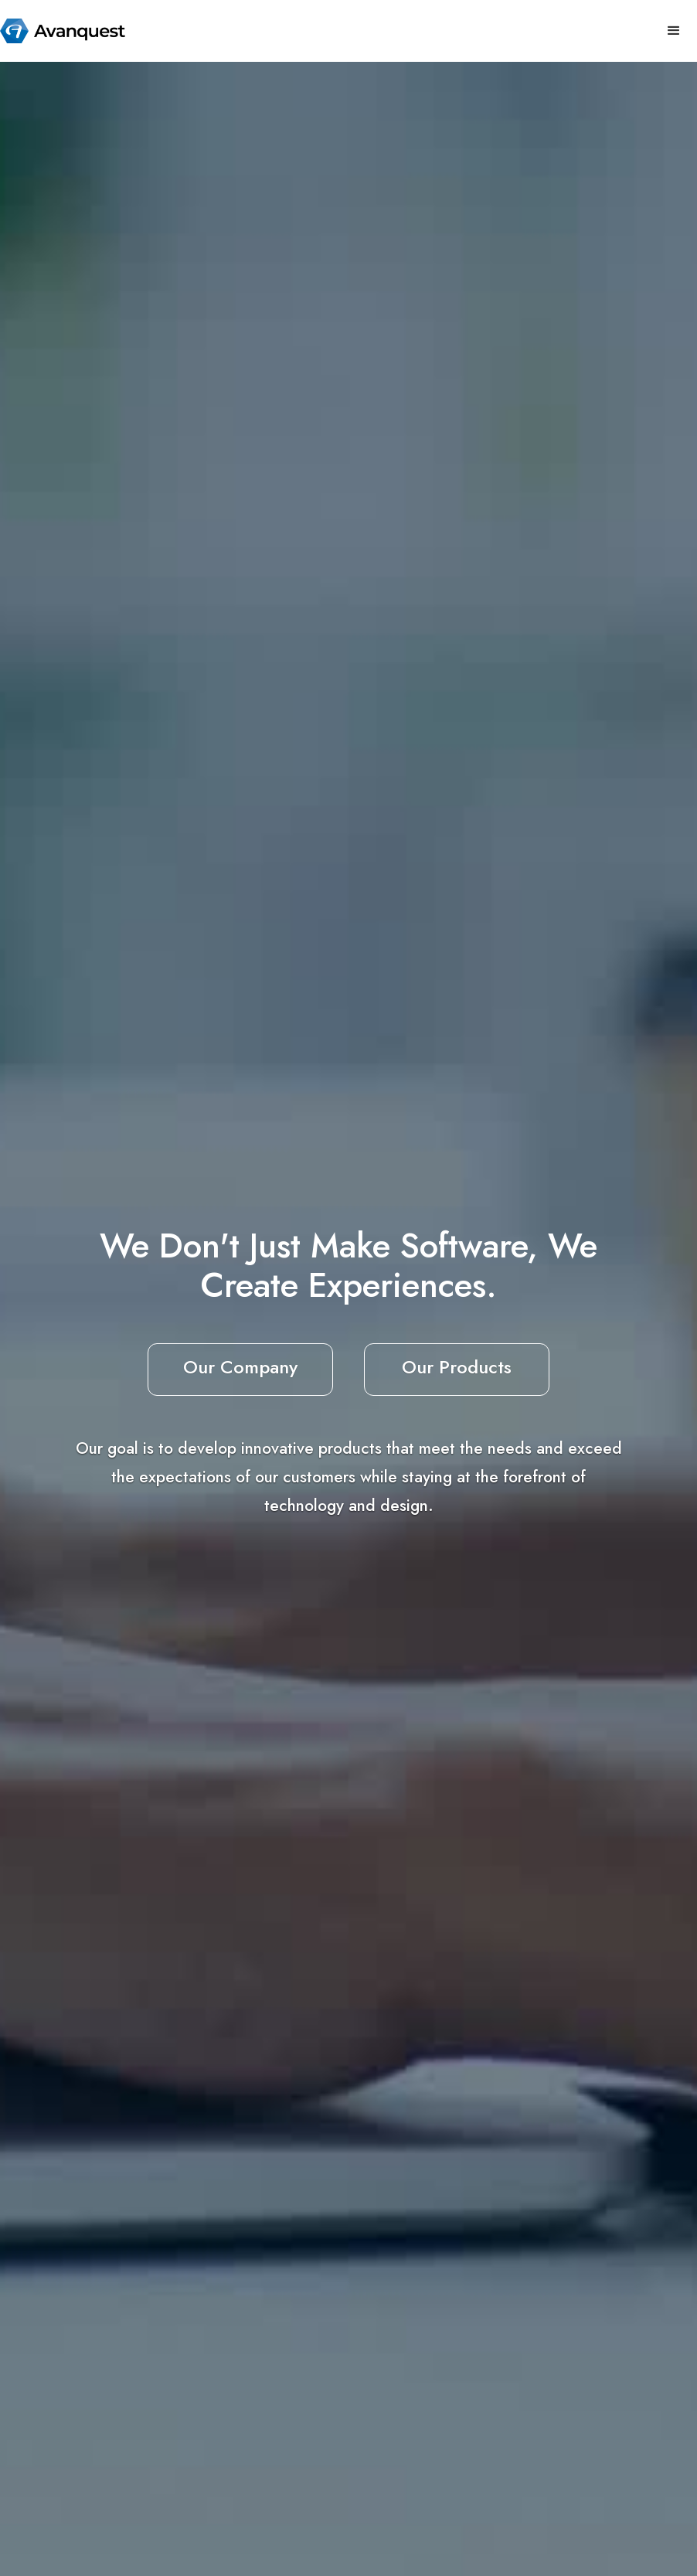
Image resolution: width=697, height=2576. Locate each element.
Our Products (457, 1366)
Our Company (240, 1366)
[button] (674, 31)
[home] (62, 31)
